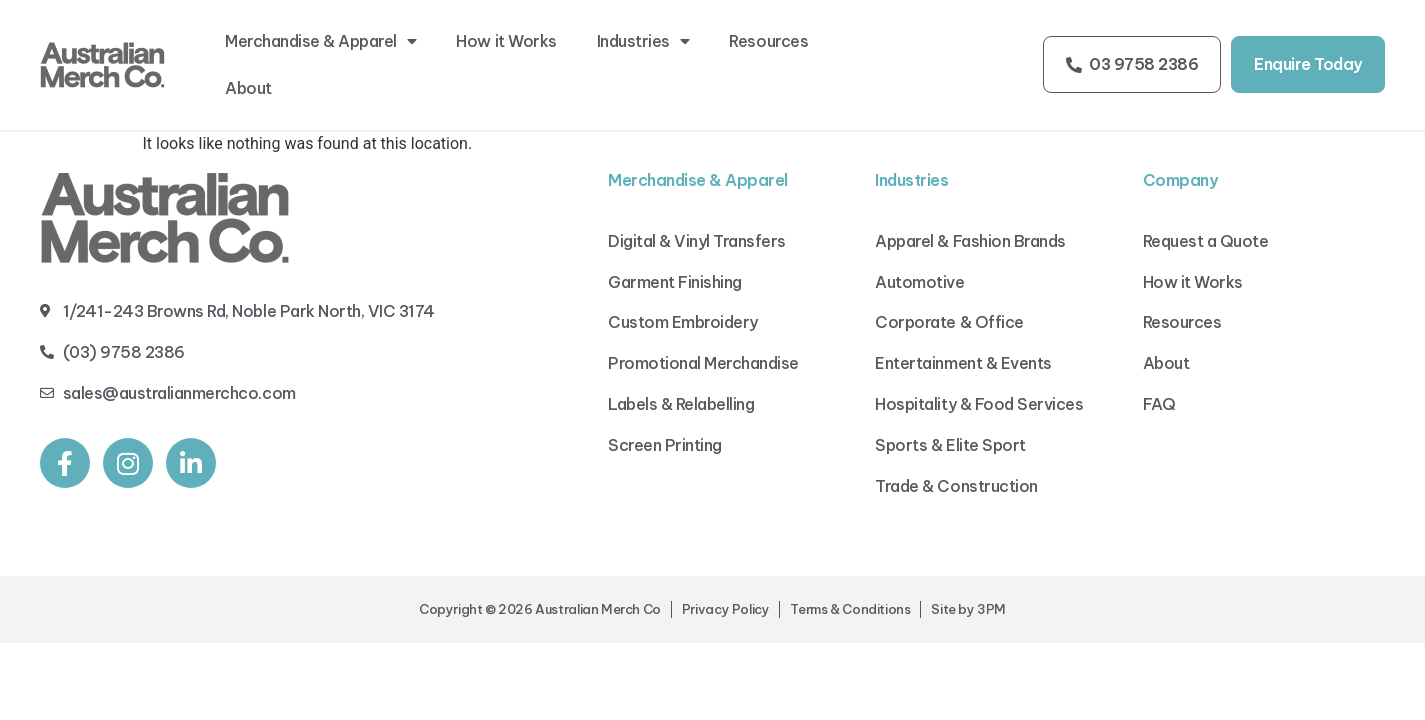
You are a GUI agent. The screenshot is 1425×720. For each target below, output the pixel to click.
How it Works (506, 41)
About (248, 88)
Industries (643, 41)
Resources (768, 41)
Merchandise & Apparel (320, 41)
